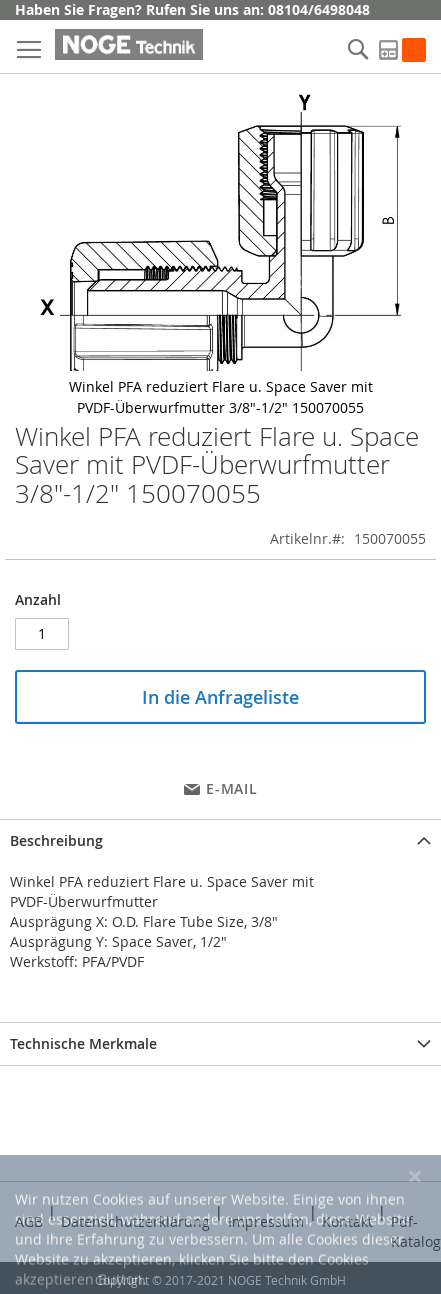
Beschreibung (56, 840)
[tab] (220, 840)
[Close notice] (415, 1228)
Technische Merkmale (83, 1043)
